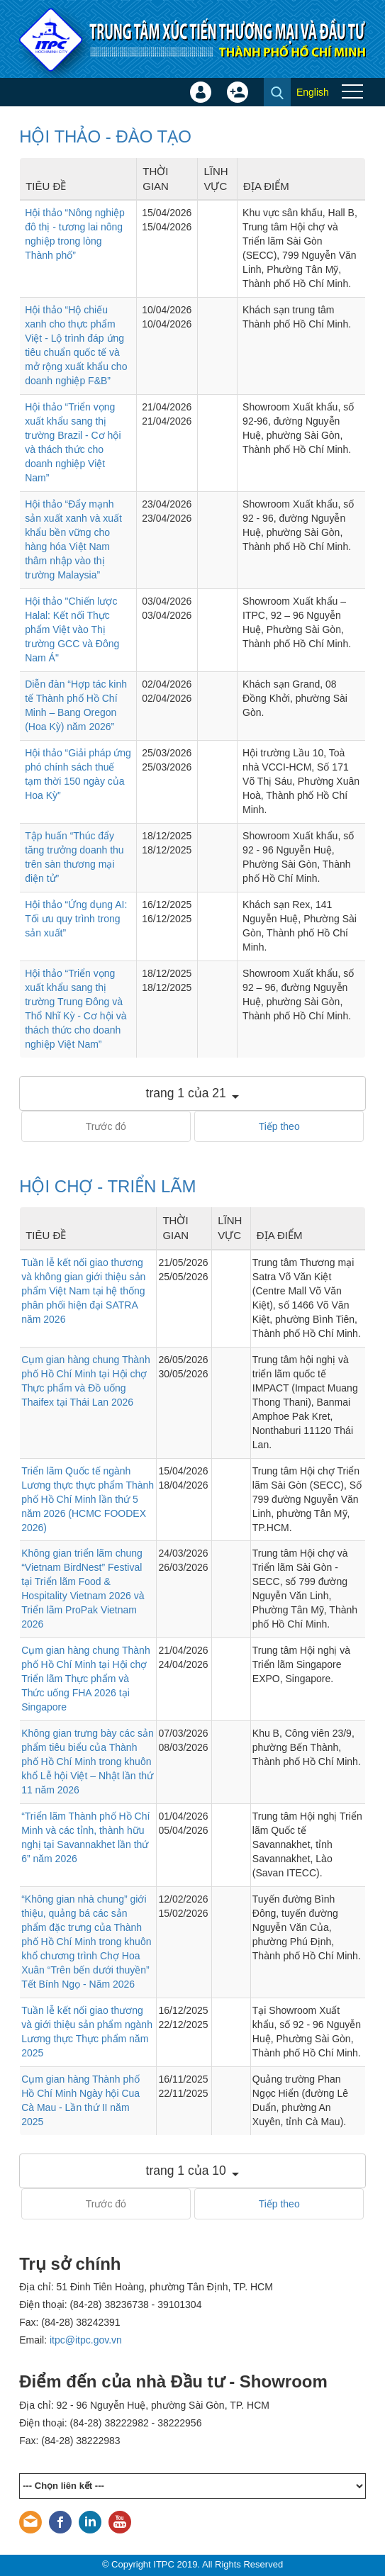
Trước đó (106, 1126)
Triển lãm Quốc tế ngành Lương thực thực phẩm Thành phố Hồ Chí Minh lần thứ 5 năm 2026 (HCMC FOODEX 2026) (87, 1499)
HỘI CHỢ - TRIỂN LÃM (107, 1186)
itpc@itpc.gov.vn (86, 2340)
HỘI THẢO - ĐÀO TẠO (105, 136)
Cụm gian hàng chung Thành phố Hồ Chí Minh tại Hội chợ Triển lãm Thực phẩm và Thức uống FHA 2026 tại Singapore (85, 1679)
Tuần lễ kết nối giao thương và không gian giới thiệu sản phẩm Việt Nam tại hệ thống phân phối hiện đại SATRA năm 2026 (83, 1291)
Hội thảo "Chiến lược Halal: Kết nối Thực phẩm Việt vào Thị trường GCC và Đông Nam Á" (72, 629)
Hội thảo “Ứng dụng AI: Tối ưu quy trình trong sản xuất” (76, 919)
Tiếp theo (279, 1126)
